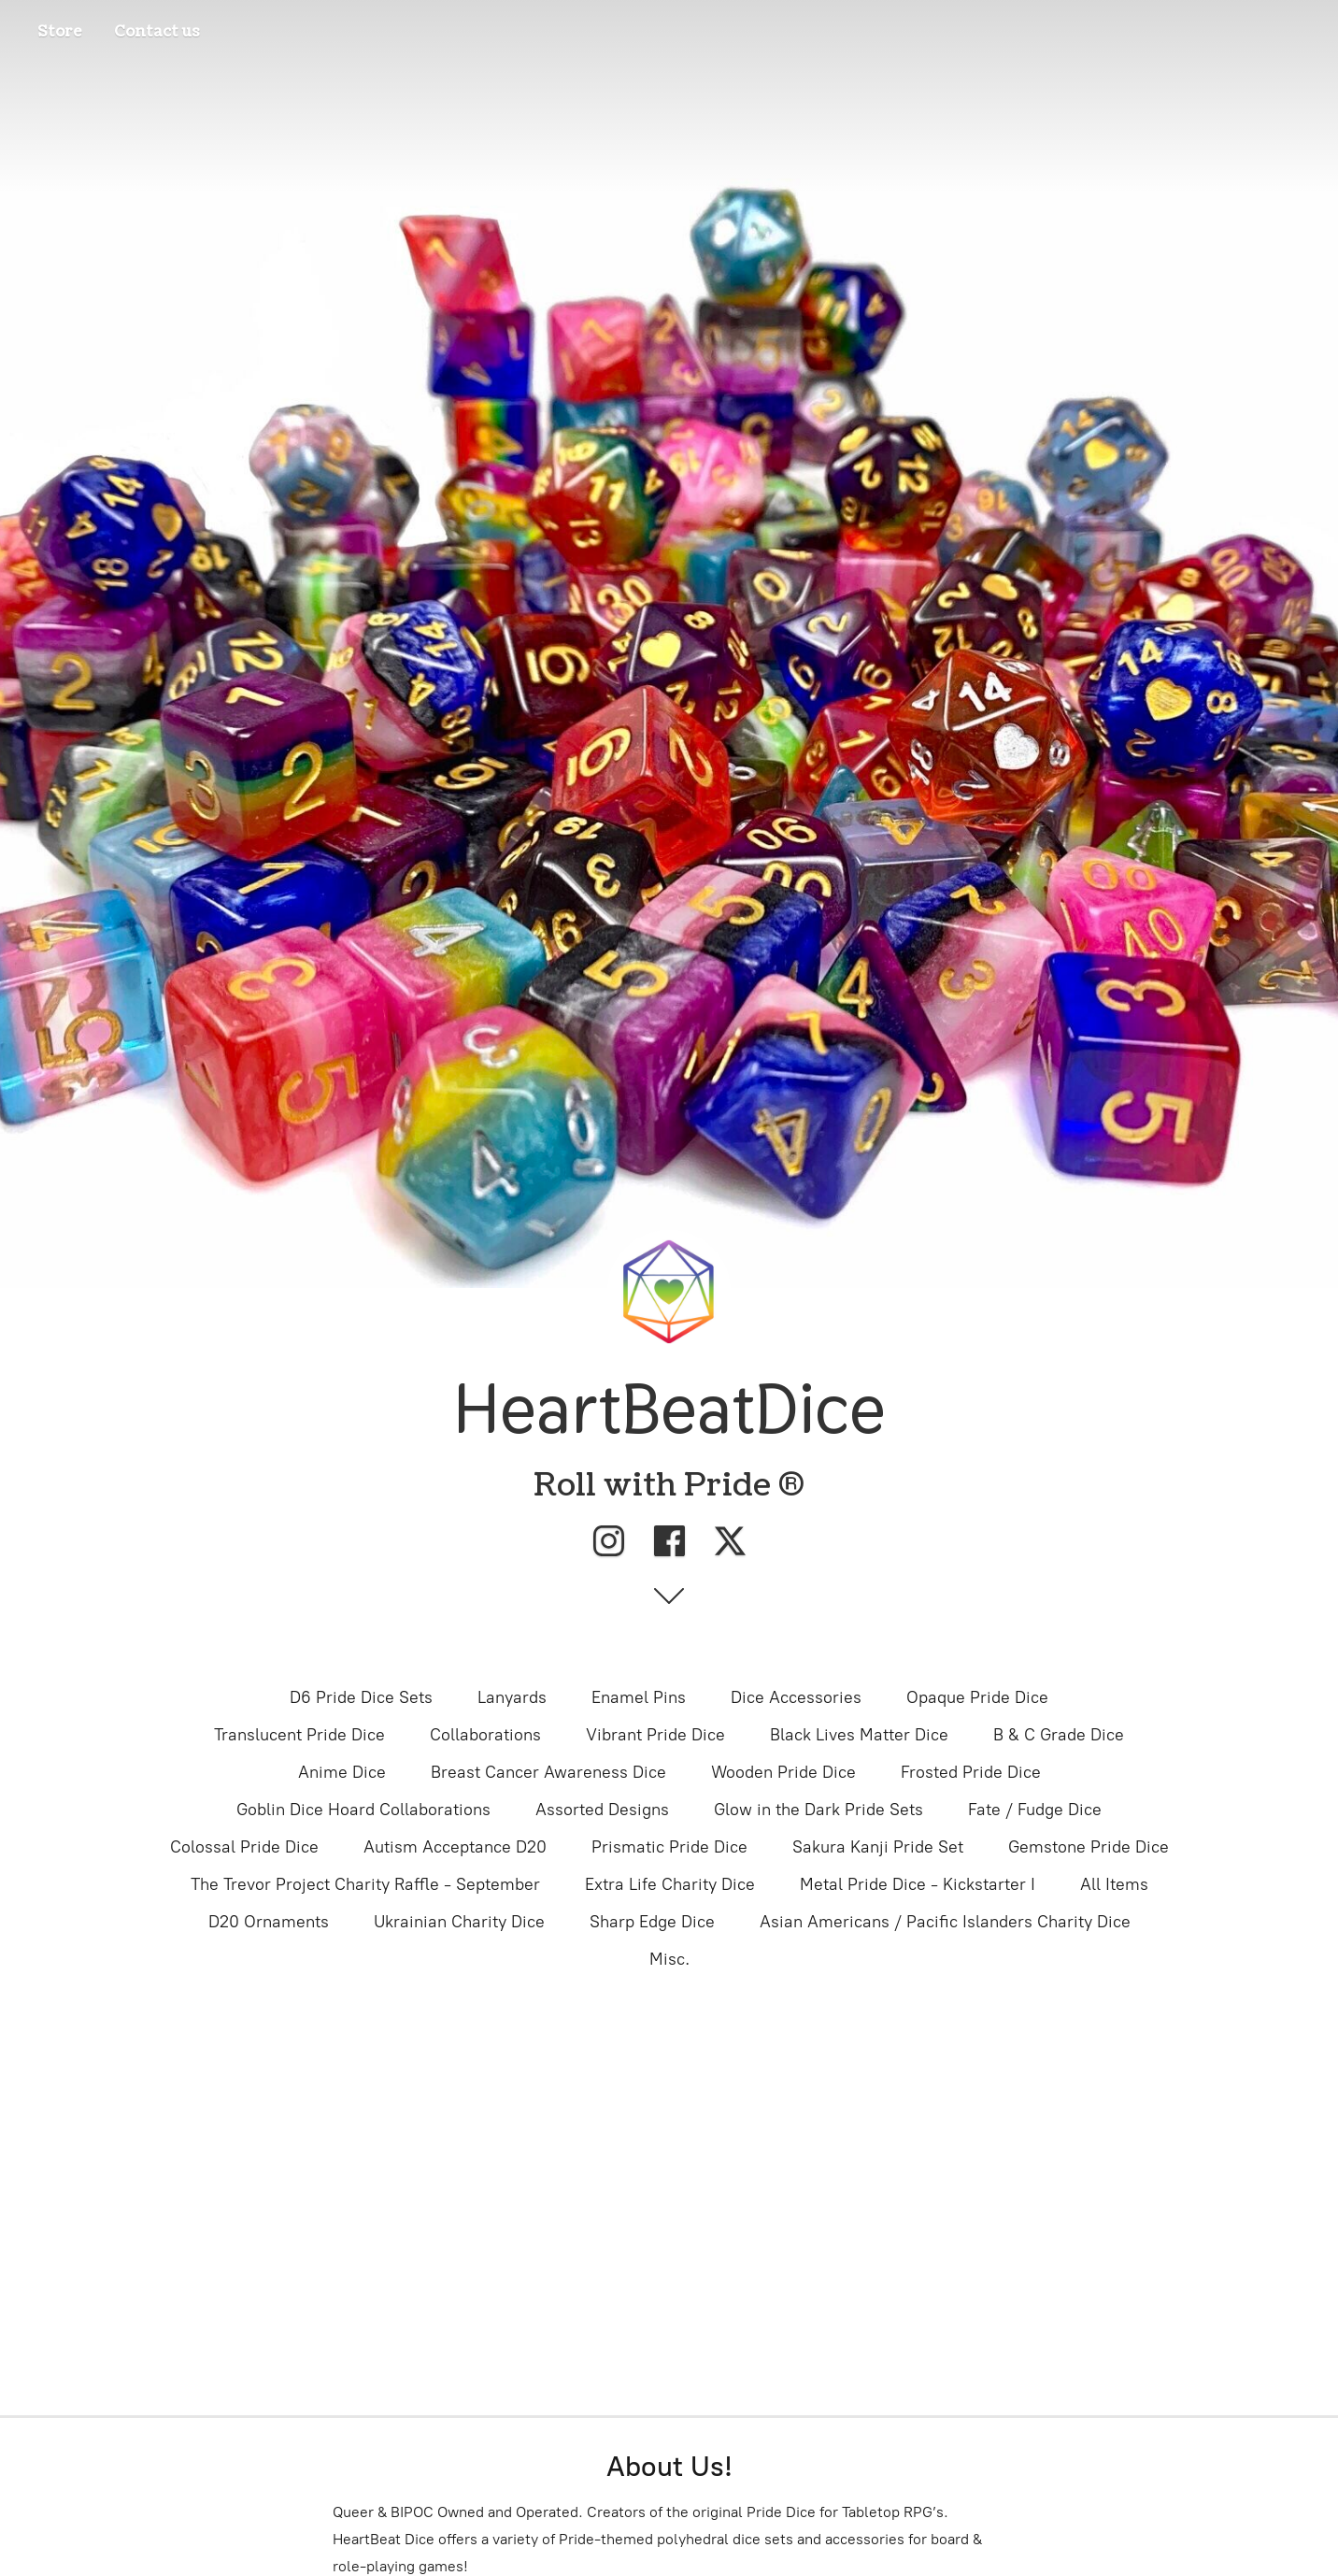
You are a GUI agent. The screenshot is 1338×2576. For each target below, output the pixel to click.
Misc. (669, 1959)
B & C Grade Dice (1058, 1734)
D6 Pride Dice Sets (361, 1697)
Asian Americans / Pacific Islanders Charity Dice (945, 1921)
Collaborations (485, 1734)
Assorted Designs (602, 1809)
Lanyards (512, 1697)
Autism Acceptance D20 (455, 1847)
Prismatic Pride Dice (669, 1847)
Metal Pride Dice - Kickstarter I (917, 1884)
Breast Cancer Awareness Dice (548, 1772)
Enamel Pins (638, 1697)
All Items (1114, 1884)
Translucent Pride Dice (299, 1734)
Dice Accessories (796, 1697)
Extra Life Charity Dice (670, 1884)
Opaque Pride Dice (977, 1697)
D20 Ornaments (268, 1921)
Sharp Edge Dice (652, 1921)
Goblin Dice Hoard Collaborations (363, 1809)
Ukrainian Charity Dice (459, 1921)
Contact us (157, 31)
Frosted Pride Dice (971, 1772)
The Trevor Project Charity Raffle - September (365, 1884)
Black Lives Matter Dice (859, 1734)
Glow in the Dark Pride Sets (818, 1809)
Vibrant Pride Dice (655, 1734)
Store (59, 31)
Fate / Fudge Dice (1035, 1809)
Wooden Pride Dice (783, 1772)
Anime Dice (342, 1772)
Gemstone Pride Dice (1088, 1847)
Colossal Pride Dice (244, 1847)
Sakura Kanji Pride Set (877, 1847)
